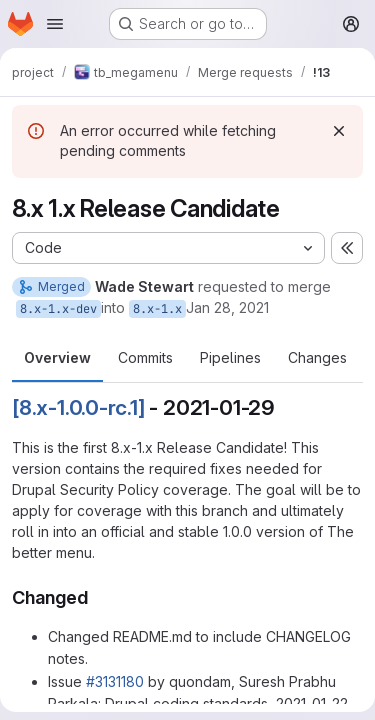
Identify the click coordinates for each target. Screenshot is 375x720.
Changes (317, 357)
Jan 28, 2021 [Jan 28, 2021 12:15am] (227, 307)
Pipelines (230, 357)
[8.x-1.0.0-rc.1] (78, 407)
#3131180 (115, 681)
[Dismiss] (339, 131)
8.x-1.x (157, 309)
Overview (57, 357)
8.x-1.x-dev (58, 309)
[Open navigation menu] (55, 24)
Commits (145, 357)
